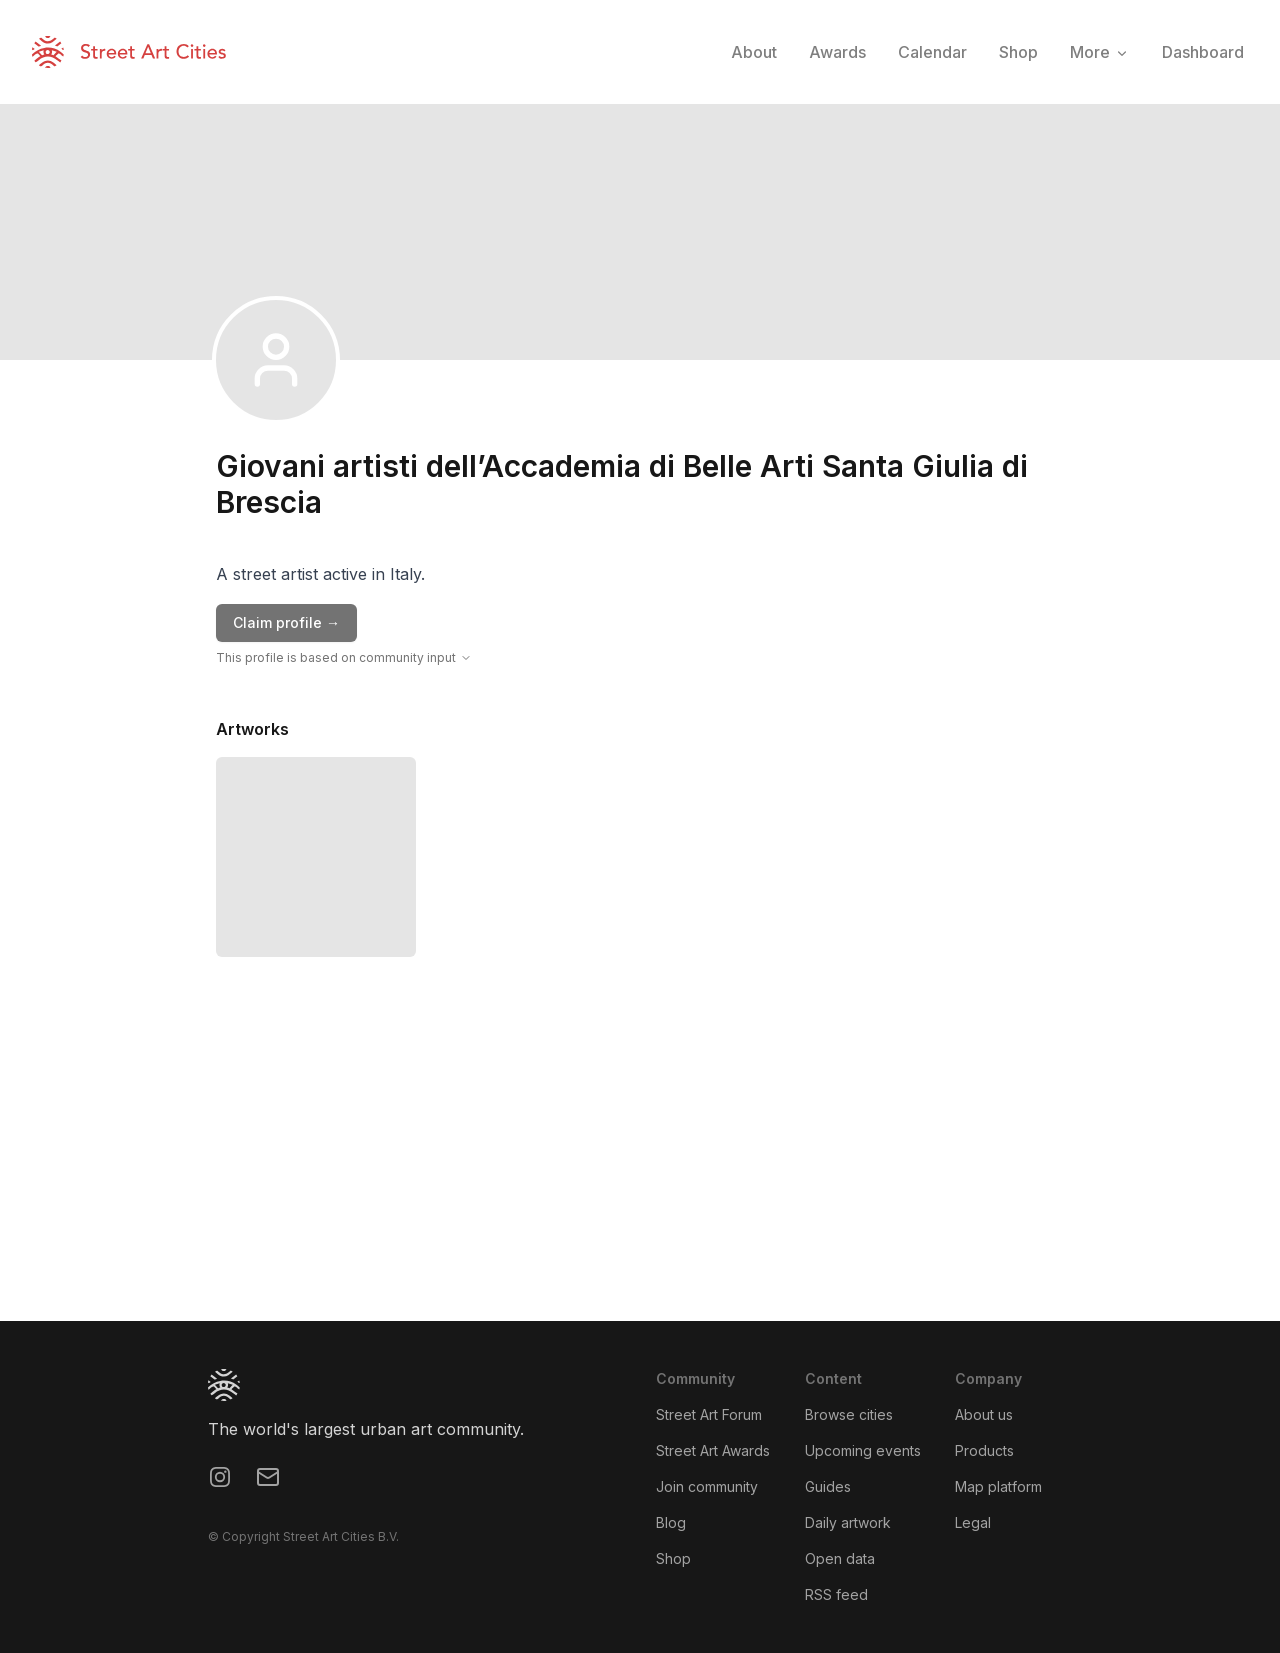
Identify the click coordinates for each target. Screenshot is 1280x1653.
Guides (828, 1486)
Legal (973, 1522)
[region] (640, 1171)
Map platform (998, 1486)
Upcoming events (863, 1450)
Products (984, 1450)
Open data (840, 1558)
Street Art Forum (709, 1414)
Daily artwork (848, 1522)
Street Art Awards (713, 1450)
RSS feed (836, 1594)
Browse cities (849, 1414)
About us (984, 1414)
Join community (707, 1486)
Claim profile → (286, 622)
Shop (673, 1558)
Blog (671, 1522)
